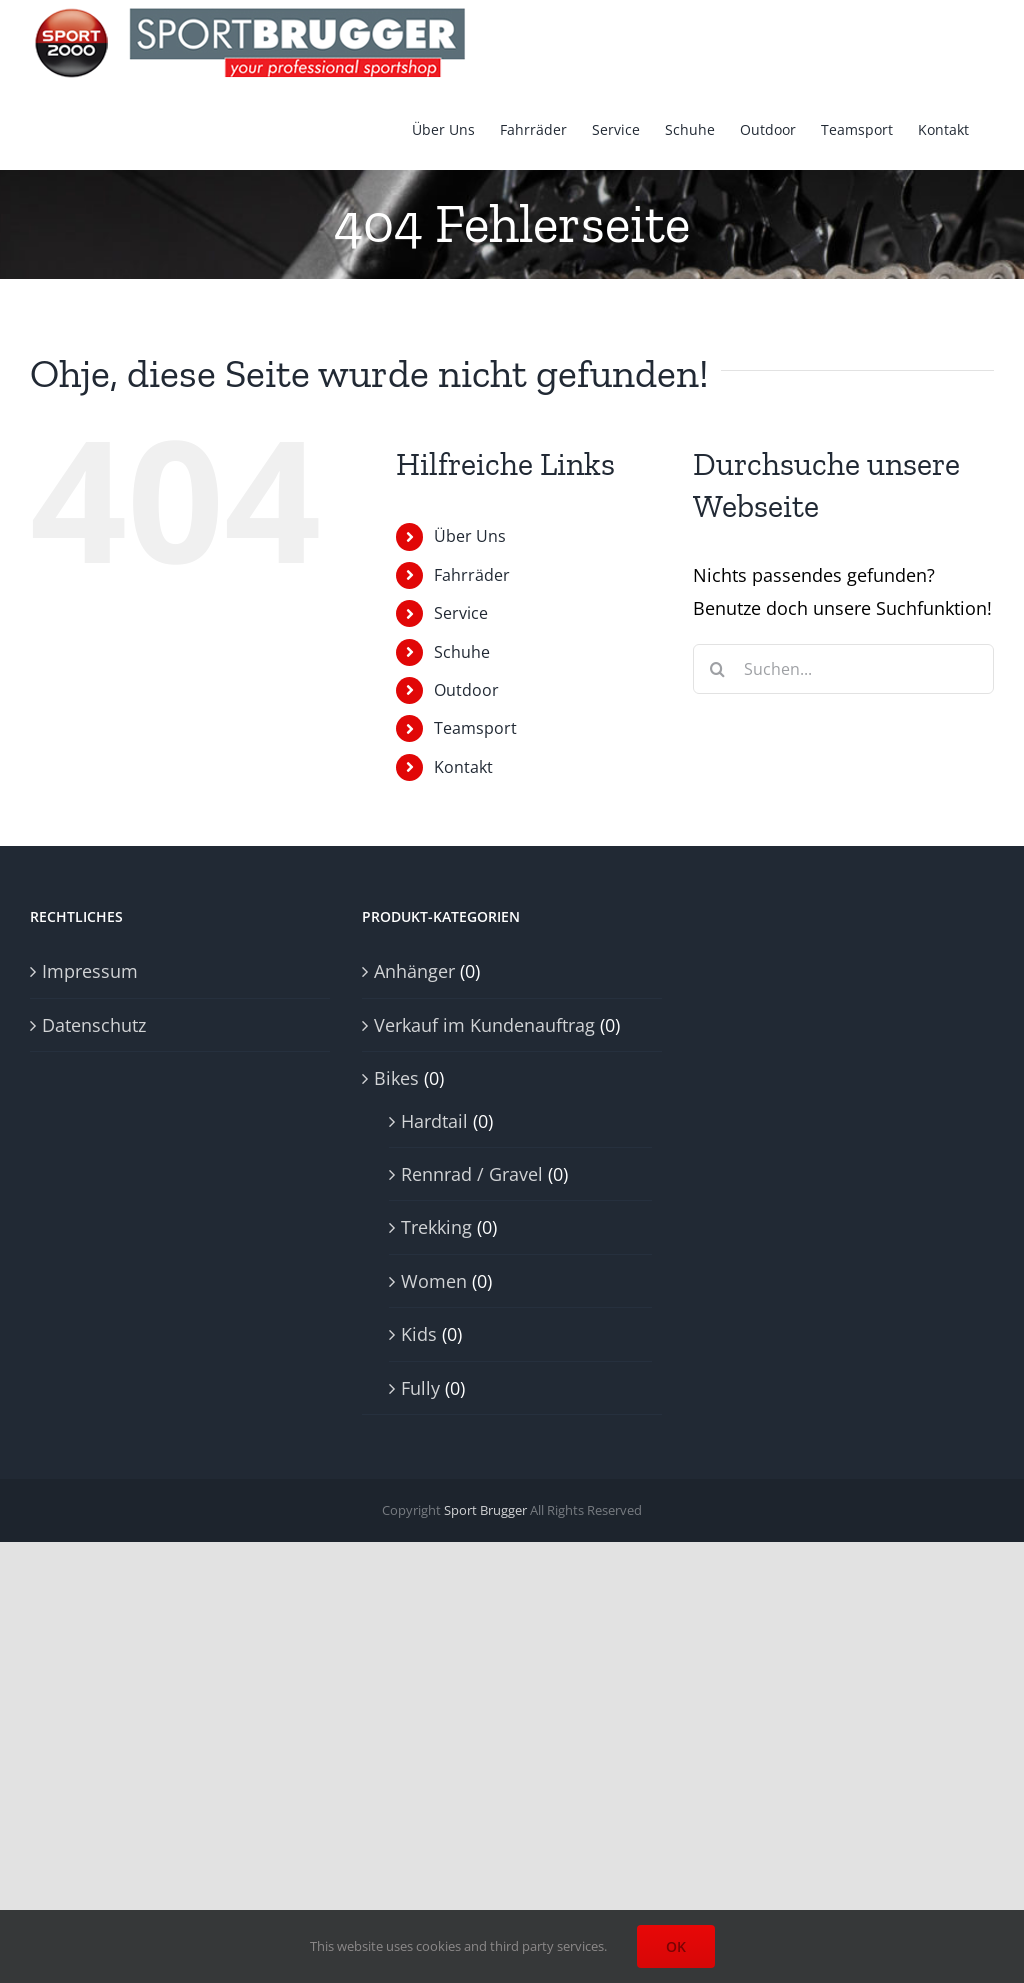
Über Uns (470, 536)
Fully (420, 1388)
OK (676, 1946)
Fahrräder (472, 575)
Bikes (396, 1078)
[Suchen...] (843, 669)
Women (434, 1281)
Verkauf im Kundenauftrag (484, 1025)
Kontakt (463, 767)
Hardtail (434, 1121)
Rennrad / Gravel (472, 1174)
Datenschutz (94, 1025)
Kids (419, 1334)
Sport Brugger (485, 1510)
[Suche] (718, 669)
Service (461, 613)
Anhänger (414, 971)
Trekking (436, 1227)
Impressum (90, 971)
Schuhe (462, 652)
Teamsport (475, 728)
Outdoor (466, 690)
